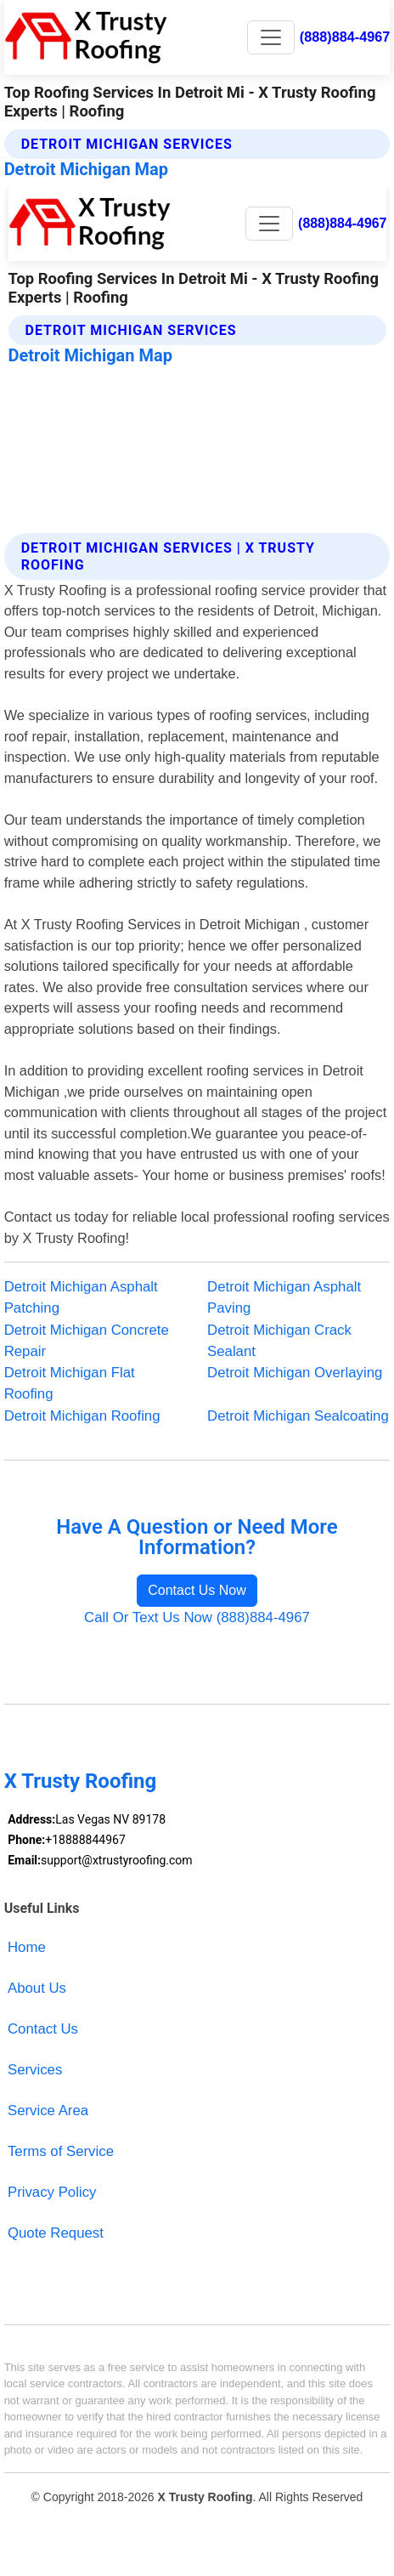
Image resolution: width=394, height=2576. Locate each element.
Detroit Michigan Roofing (82, 1416)
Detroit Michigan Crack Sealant (279, 1340)
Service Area (48, 2110)
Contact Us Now (197, 1590)
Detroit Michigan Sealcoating (298, 1416)
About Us (37, 1988)
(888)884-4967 (345, 36)
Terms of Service (61, 2151)
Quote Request (56, 2233)
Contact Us (43, 2029)
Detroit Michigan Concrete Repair (86, 1340)
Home (27, 1947)
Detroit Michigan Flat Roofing (69, 1383)
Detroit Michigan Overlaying (294, 1373)
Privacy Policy (52, 2192)
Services (35, 2070)
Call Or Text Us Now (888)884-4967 (197, 1617)
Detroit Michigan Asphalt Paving (284, 1297)
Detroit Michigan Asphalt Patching (81, 1297)
